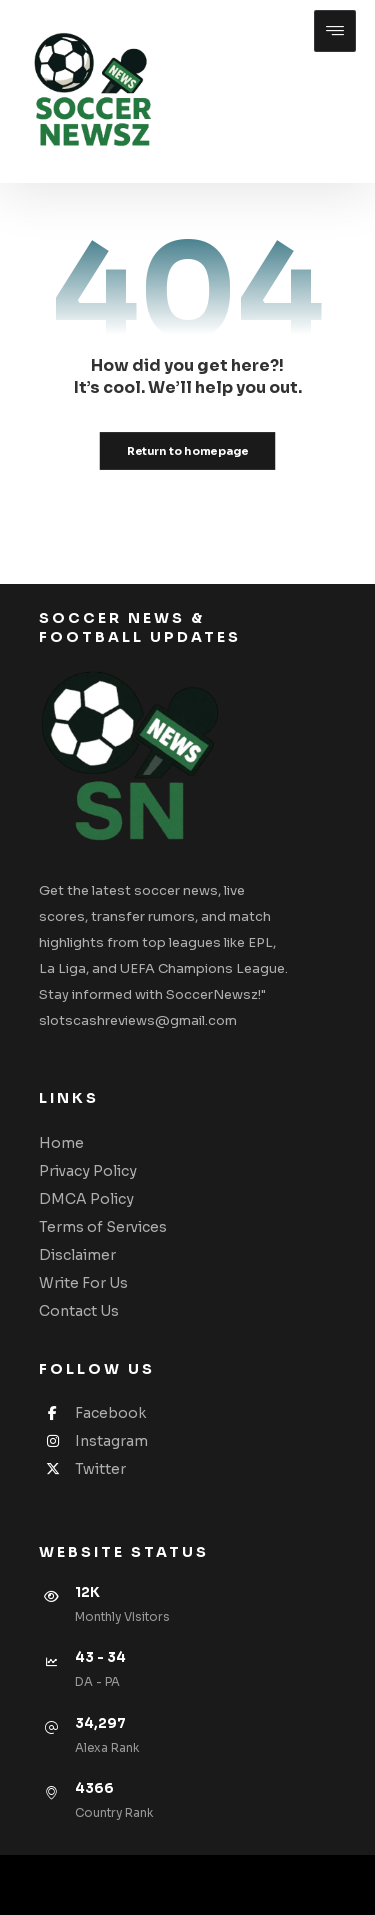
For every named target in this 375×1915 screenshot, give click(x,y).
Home (61, 1143)
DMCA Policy (86, 1199)
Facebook (92, 1413)
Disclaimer (77, 1255)
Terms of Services (103, 1227)
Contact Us (79, 1311)
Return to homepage (188, 451)
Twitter (82, 1469)
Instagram (93, 1441)
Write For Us (83, 1283)
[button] (335, 31)
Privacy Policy (88, 1171)
